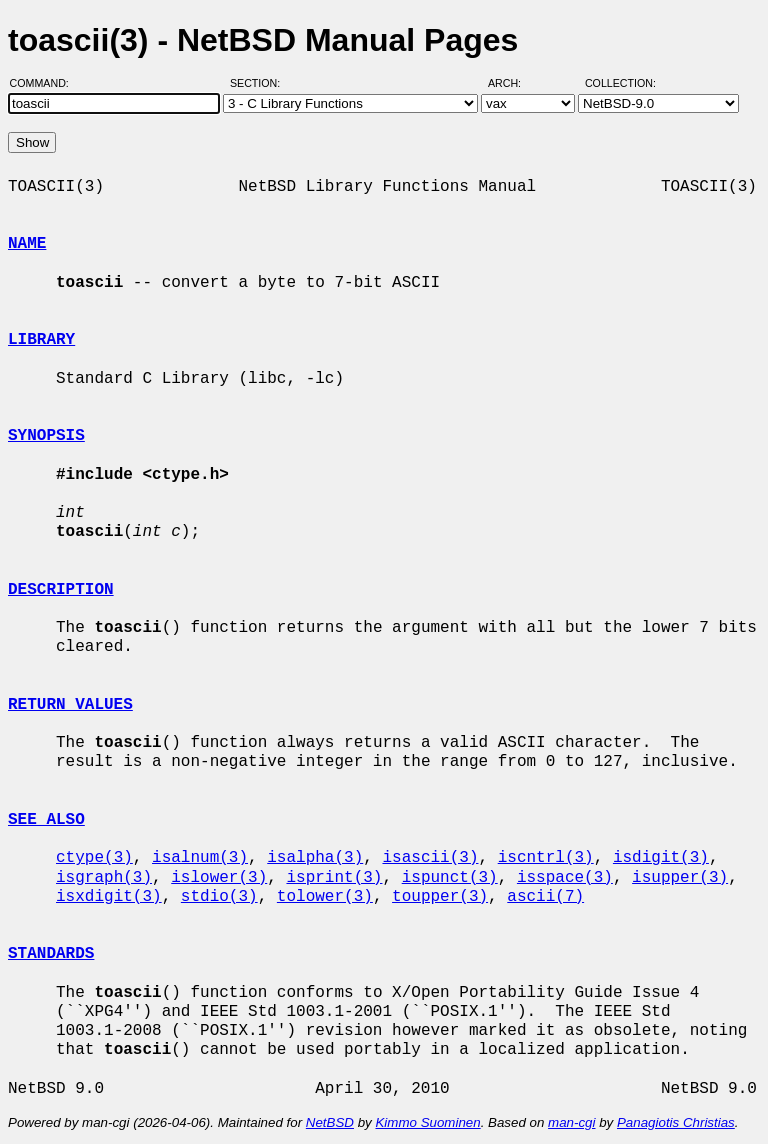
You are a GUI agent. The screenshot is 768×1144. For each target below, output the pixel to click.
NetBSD (330, 1122)
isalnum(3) (200, 858)
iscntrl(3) (546, 858)
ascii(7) (545, 897)
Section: (259, 83)
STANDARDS (51, 954)
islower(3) (219, 878)
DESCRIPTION (61, 590)
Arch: (513, 83)
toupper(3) (440, 897)
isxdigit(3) (109, 897)
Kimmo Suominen (427, 1122)
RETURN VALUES (70, 705)
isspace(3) (565, 878)
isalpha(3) (315, 858)
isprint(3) (334, 878)
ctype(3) (94, 858)
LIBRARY (41, 340)
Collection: (620, 83)
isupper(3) (680, 878)
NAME (27, 244)
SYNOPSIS (46, 436)
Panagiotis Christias (676, 1122)
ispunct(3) (450, 878)
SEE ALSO (46, 820)
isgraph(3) (104, 878)
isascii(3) (430, 858)
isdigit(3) (661, 858)
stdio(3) (219, 897)
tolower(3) (325, 897)
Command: (45, 83)
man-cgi (571, 1122)
